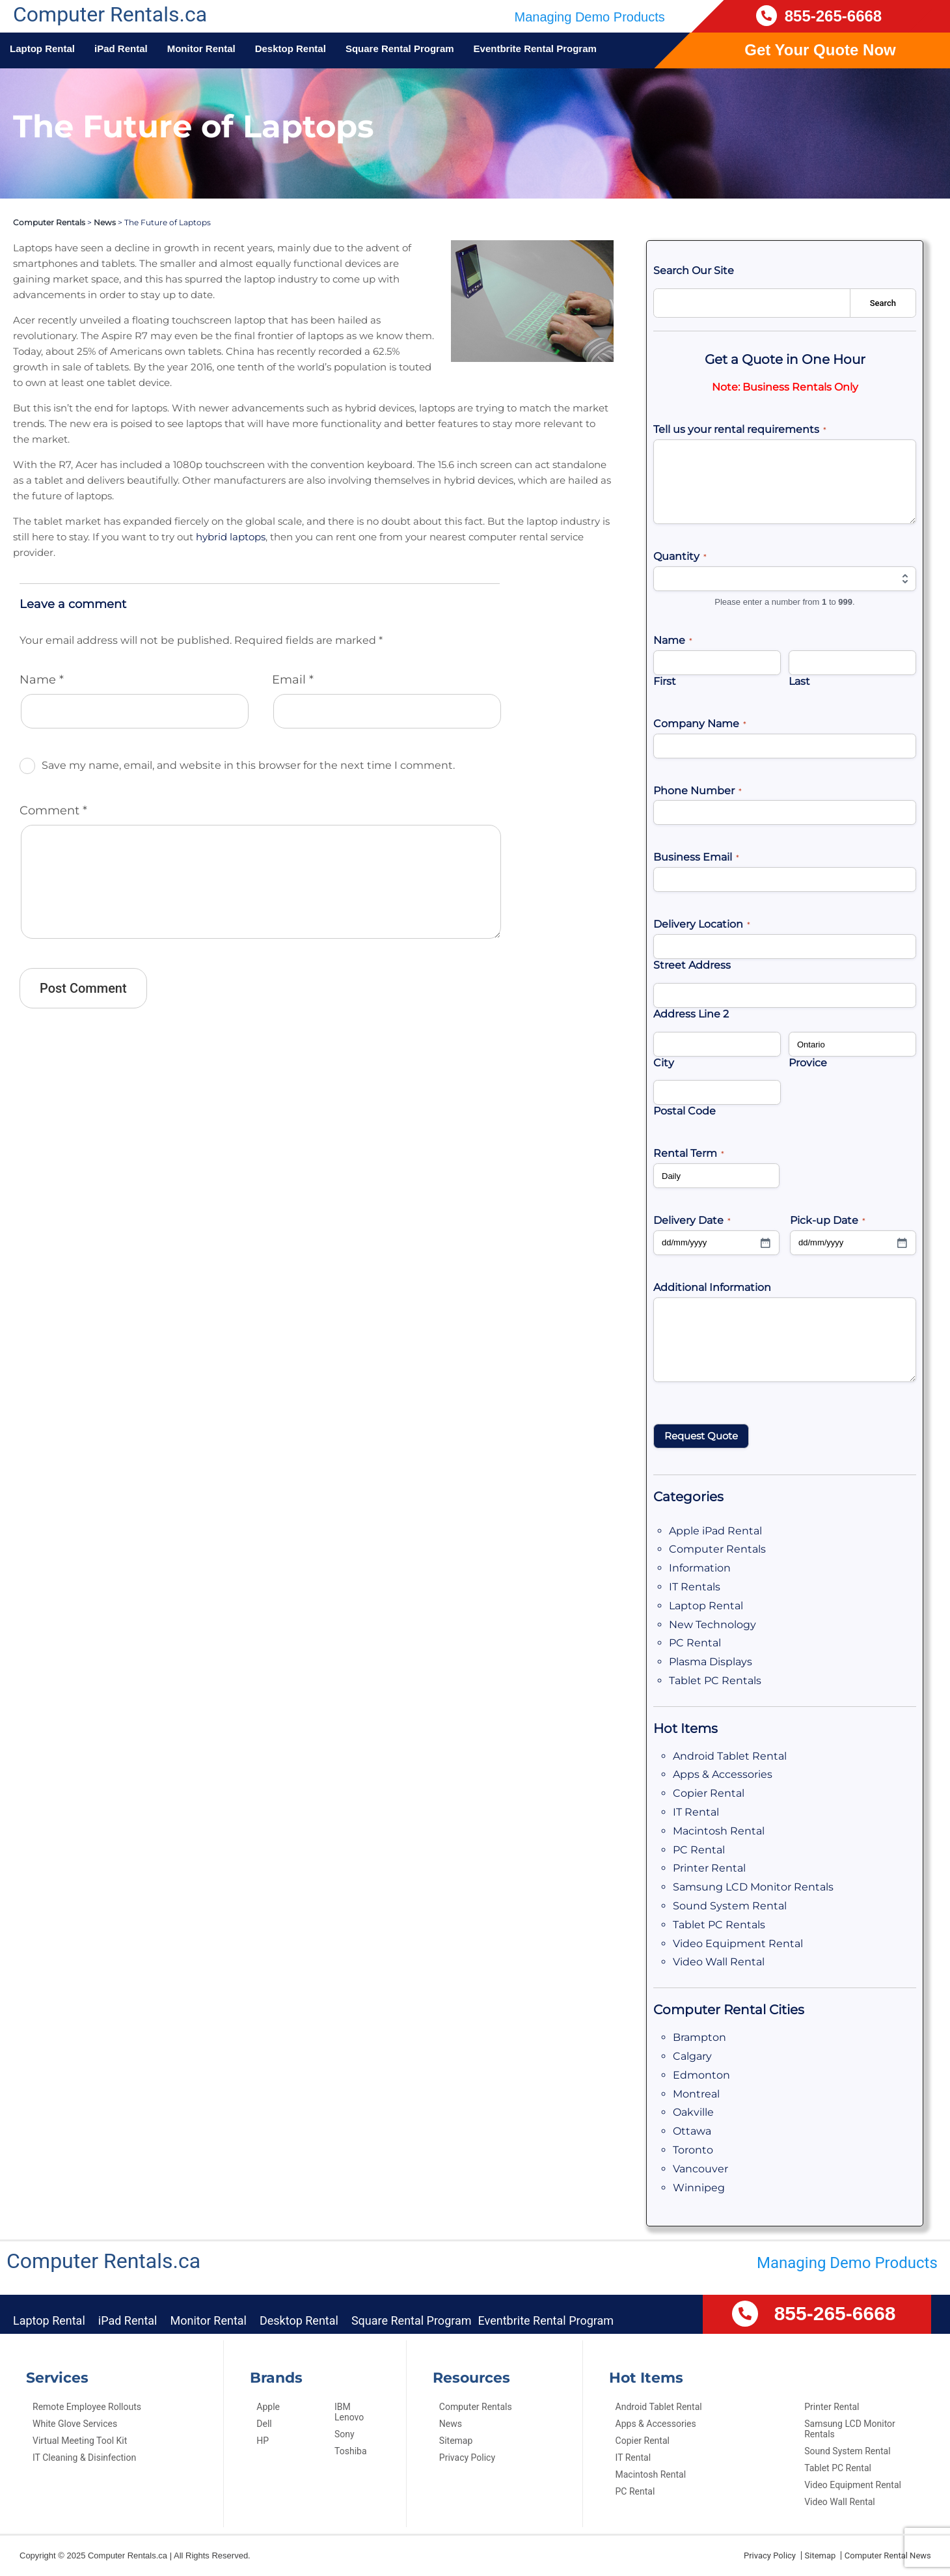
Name (38, 601)
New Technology (704, 1624)
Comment (47, 732)
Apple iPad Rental (707, 1530)
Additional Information (705, 1287)
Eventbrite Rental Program (535, 48)
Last (798, 681)
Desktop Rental (290, 48)
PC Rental (690, 1642)
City (662, 1062)
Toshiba (350, 2451)
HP (262, 2440)
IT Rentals (690, 1586)
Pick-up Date (823, 1221)
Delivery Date (687, 1221)
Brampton (693, 2037)
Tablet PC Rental (837, 2468)
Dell (263, 2423)
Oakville (691, 2112)
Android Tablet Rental (719, 1756)
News (91, 222)
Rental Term (685, 1154)
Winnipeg (693, 2187)
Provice (805, 1062)
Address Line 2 (686, 1013)
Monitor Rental (201, 48)
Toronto (689, 2149)
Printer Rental (702, 1868)
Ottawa (688, 2131)
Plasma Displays (703, 1661)
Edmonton (694, 2075)
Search (883, 303)
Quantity (677, 557)
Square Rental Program (400, 48)
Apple (268, 2407)
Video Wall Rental (711, 1961)
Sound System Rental (718, 1905)
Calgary (689, 2056)
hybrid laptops (79, 474)
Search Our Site (688, 270)
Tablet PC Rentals (706, 1680)
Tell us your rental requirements (728, 430)
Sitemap (455, 2440)
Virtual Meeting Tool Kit (80, 2440)
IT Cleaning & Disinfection (84, 2457)
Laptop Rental (42, 48)
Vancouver (695, 2168)
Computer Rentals (43, 222)
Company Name (693, 724)
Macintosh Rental (709, 1830)
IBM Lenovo (349, 2412)
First (664, 681)
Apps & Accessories (715, 1774)
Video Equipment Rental (724, 1943)
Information (693, 1567)
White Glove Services (75, 2423)
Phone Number (691, 791)
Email (290, 601)
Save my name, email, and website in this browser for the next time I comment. (207, 687)
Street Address (685, 965)
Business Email (691, 858)
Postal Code (679, 1110)
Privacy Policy (467, 2457)
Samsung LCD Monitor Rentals (739, 1886)
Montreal (692, 2093)
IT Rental (692, 1812)
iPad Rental (121, 48)
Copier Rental (702, 1793)
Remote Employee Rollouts (87, 2407)
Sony (344, 2434)
